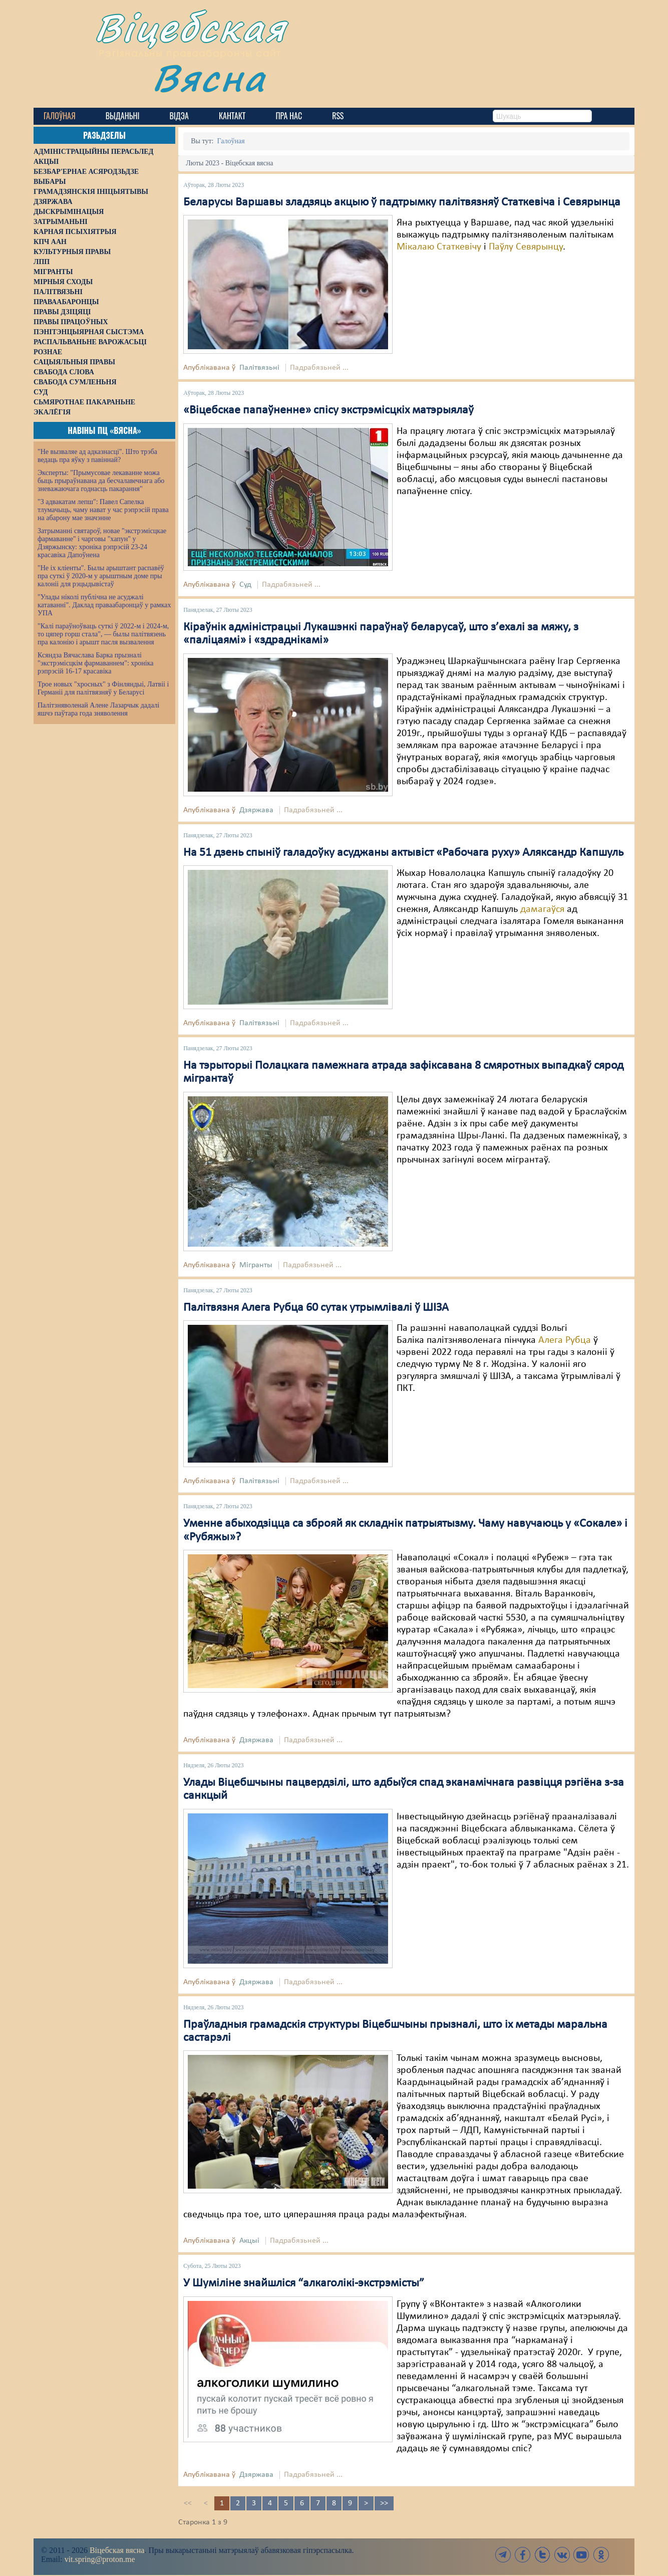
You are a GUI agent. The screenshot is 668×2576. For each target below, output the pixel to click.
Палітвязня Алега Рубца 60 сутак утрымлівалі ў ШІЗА (316, 1308)
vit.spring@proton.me (100, 2559)
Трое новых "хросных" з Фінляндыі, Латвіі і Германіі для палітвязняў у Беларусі (103, 688)
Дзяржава (256, 810)
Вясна (209, 77)
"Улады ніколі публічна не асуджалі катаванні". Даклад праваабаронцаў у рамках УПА (104, 605)
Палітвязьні (259, 368)
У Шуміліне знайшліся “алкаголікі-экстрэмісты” (303, 2283)
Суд (245, 585)
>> (384, 2503)
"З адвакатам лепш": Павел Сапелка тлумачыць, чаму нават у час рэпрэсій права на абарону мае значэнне (103, 510)
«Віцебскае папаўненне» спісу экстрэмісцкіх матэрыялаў (328, 410)
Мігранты (255, 1265)
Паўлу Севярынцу (526, 247)
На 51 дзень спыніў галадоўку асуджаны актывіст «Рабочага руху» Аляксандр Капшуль (403, 853)
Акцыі (249, 2241)
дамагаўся (542, 909)
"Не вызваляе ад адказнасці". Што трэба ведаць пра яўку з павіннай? (97, 455)
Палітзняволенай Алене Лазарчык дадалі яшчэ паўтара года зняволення (98, 709)
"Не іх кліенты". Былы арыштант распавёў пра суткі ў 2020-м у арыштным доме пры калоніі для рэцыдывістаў (101, 576)
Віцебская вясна (117, 2550)
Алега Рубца (564, 1340)
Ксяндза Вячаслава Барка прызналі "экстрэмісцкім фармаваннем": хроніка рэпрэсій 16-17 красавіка (95, 663)
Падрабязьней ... (319, 368)
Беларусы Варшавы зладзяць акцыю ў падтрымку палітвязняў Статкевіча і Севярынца (401, 202)
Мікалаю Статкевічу (439, 247)
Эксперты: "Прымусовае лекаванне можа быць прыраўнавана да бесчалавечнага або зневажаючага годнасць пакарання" (101, 481)
